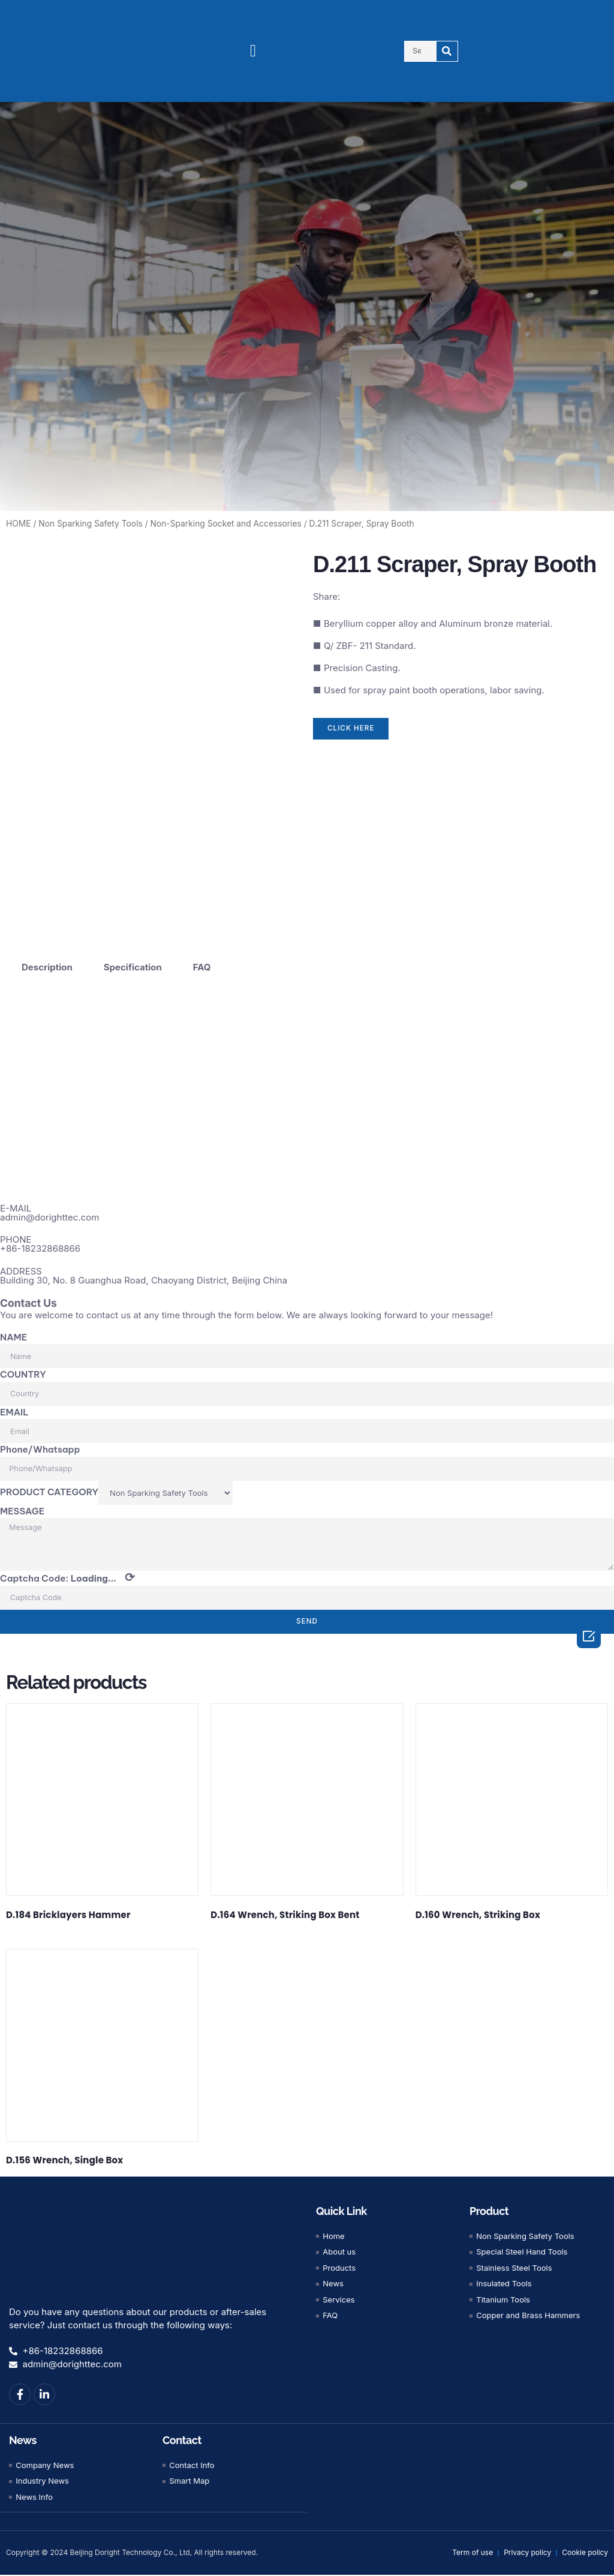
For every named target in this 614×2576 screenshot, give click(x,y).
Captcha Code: (67, 1579)
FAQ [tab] (202, 967)
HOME (18, 523)
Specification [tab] (133, 967)
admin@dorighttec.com (49, 1217)
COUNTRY (23, 1374)
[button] (253, 51)
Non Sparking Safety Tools (90, 523)
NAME (13, 1337)
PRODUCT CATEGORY (49, 1492)
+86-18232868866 (40, 1248)
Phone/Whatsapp (40, 1449)
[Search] (447, 51)
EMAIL (14, 1412)
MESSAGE (22, 1511)
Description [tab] (47, 967)
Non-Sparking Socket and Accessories (226, 523)
